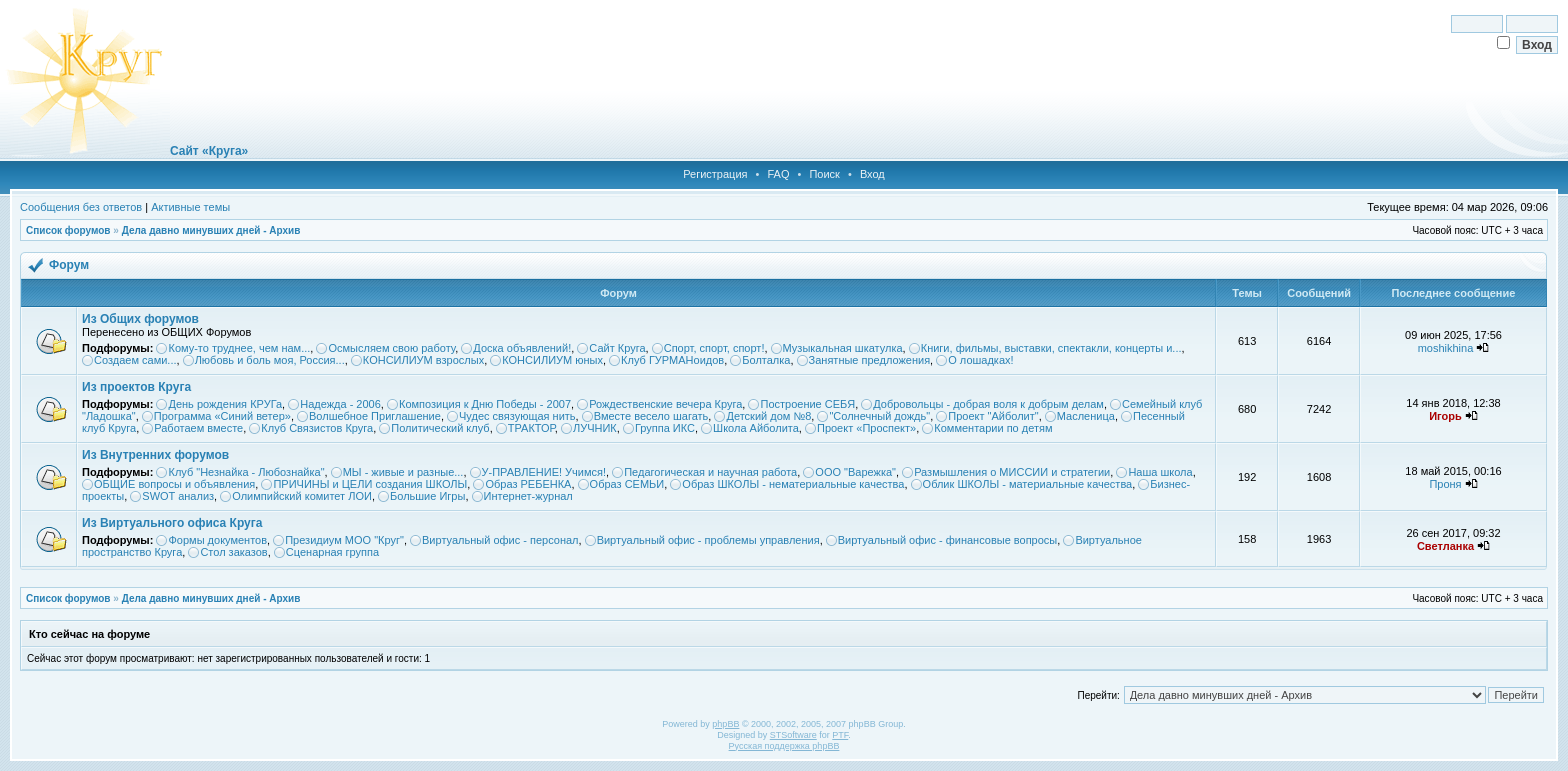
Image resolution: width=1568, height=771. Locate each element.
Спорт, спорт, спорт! (714, 348)
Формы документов (217, 540)
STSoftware (793, 735)
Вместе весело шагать (651, 416)
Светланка (1445, 546)
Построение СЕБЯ (807, 404)
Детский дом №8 (768, 416)
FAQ (778, 174)
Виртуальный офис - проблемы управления (708, 540)
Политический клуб (440, 428)
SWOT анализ (178, 496)
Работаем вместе (198, 428)
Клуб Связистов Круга (317, 428)
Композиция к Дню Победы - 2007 (485, 404)
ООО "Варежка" (855, 472)
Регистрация (715, 174)
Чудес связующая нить (517, 416)
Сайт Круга (617, 348)
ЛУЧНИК (595, 428)
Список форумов (68, 230)
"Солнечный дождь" (879, 416)
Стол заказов (233, 552)
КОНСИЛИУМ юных (552, 360)
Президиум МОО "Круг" (344, 540)
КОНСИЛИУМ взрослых (423, 360)
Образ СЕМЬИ (627, 484)
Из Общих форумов (140, 319)
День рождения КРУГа (225, 404)
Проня (1445, 484)
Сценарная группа (332, 552)
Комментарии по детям (993, 428)
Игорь (1445, 416)
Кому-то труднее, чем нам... (239, 348)
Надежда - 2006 (340, 404)
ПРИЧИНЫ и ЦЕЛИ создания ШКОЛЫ (370, 484)
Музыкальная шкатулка (843, 348)
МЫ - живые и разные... (403, 472)
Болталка (766, 360)
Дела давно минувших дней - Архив (211, 230)
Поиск (824, 174)
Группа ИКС (665, 428)
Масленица (1086, 416)
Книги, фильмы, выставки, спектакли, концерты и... (1051, 348)
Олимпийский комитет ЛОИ (302, 496)
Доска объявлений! (522, 348)
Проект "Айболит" (993, 416)
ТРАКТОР (531, 428)
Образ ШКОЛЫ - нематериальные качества (793, 484)
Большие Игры (427, 496)
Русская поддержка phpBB (784, 746)
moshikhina (1446, 348)
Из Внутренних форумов (155, 455)
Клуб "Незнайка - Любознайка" (246, 472)
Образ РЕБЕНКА (528, 484)
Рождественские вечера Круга (665, 404)
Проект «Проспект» (866, 428)
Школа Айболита (756, 428)
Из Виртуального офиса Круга (172, 523)
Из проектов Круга (136, 387)
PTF (840, 735)
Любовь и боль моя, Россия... (270, 360)
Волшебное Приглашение (375, 416)
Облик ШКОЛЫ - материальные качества (1028, 484)
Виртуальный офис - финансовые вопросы (948, 540)
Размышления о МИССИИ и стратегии (1012, 472)
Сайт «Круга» (209, 151)
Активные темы (190, 207)
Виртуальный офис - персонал (500, 540)
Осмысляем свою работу (391, 348)
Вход (872, 174)
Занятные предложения (870, 360)
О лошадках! (980, 360)
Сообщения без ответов (81, 207)
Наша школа (1160, 472)
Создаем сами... (135, 360)
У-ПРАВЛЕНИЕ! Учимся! (544, 472)
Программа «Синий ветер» (222, 416)
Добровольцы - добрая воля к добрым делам (988, 404)
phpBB (725, 724)
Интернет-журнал (528, 496)
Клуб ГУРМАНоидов (672, 360)
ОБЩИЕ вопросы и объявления (174, 484)
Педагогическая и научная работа (710, 472)
